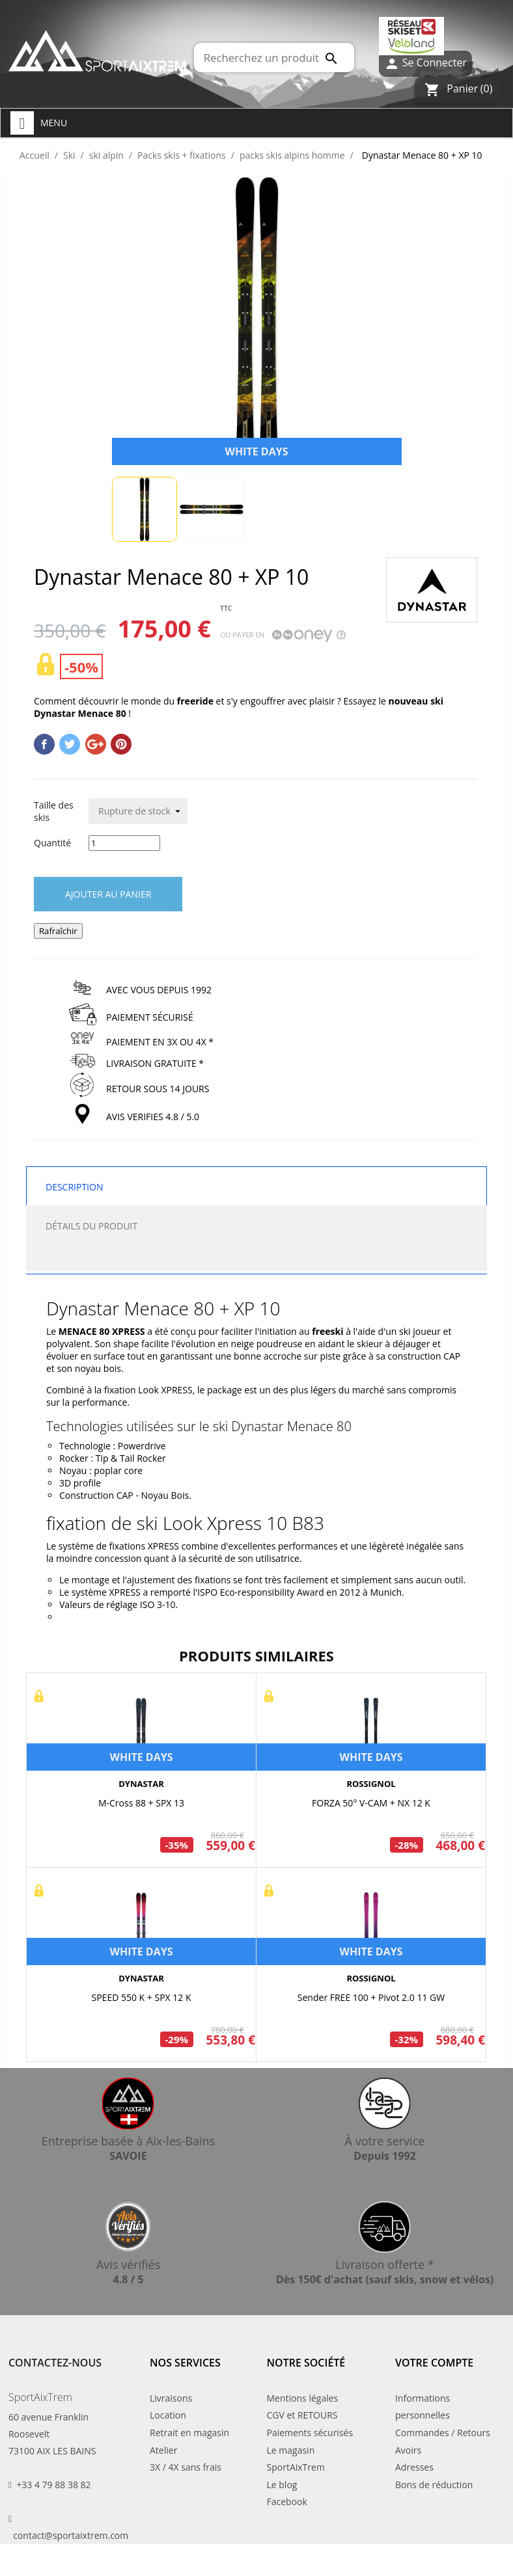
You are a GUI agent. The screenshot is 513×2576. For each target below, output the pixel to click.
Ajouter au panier (108, 894)
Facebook (287, 2501)
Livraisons (171, 2398)
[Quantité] (124, 843)
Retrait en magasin (189, 2432)
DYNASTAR (141, 1783)
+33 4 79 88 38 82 (53, 2484)
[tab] (256, 1257)
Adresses (414, 2467)
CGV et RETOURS (302, 2415)
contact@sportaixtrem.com (70, 2535)
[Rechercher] (274, 57)
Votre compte (434, 2362)
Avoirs (408, 2450)
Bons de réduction (434, 2484)
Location (168, 2415)
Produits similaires (256, 1655)
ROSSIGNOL (370, 1783)
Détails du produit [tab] (91, 1226)
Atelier (163, 2450)
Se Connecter (425, 63)
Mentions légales (303, 2398)
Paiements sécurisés (310, 2432)
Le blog (282, 2484)
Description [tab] (74, 1187)
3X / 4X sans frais (185, 2467)
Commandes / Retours (442, 2432)
